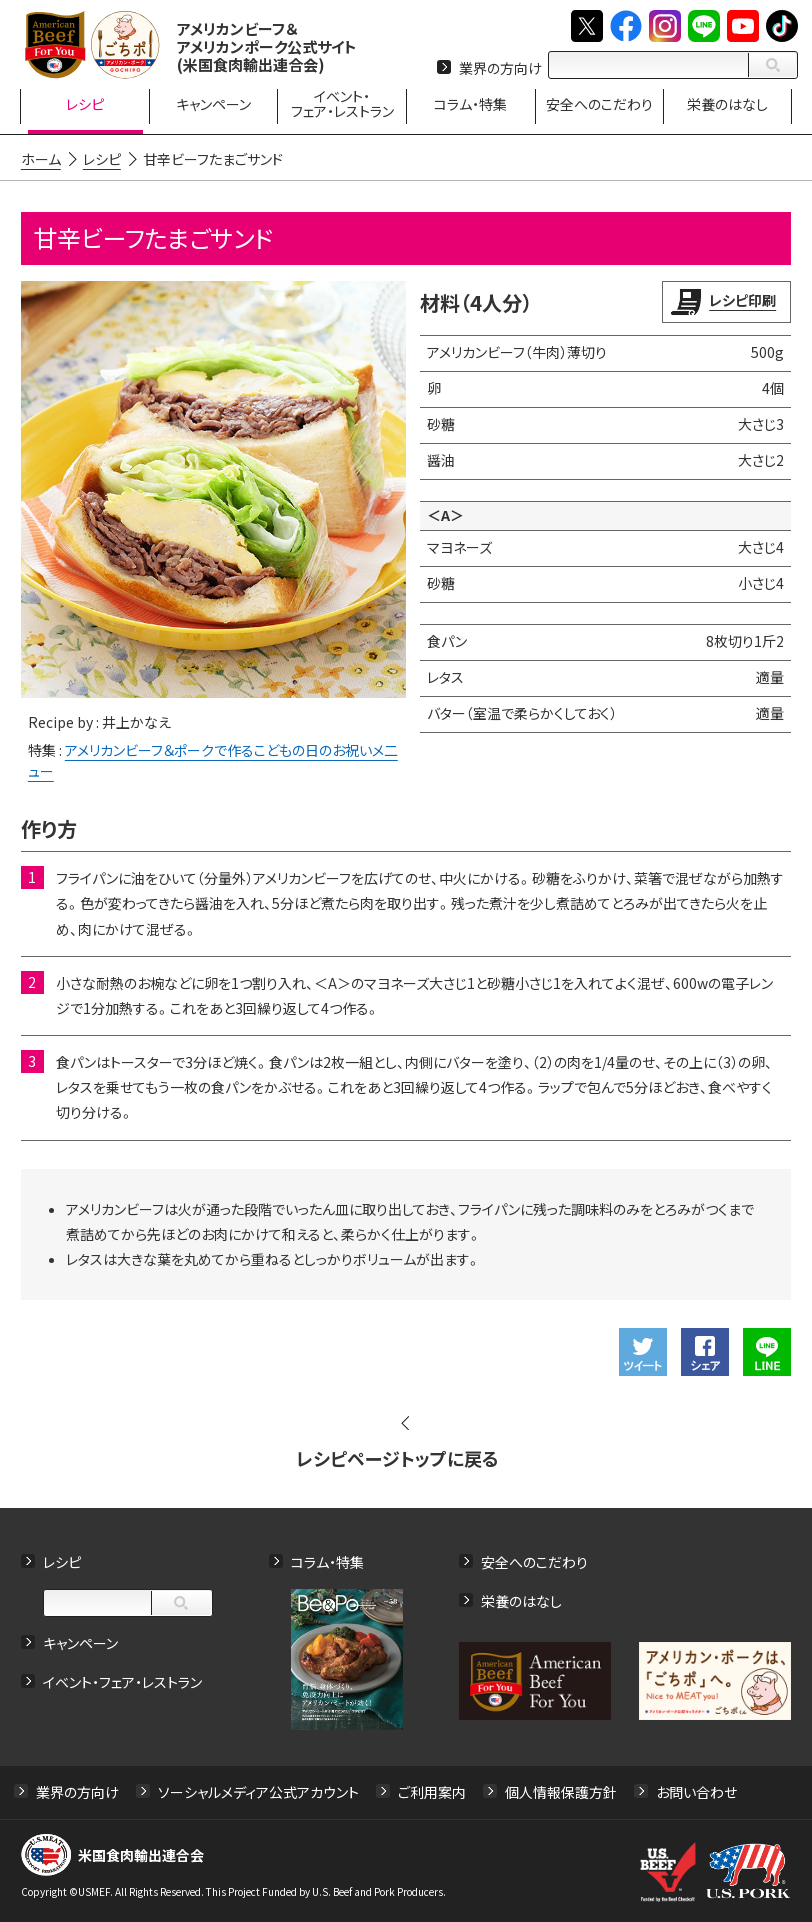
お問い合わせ (696, 1792)
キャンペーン (80, 1643)
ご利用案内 (432, 1792)
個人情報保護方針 (561, 1792)
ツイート (643, 1352)
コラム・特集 (327, 1562)
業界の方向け (500, 68)
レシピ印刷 (742, 300)
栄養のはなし (521, 1601)
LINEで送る (767, 1352)
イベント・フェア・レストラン (122, 1682)
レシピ (62, 1562)
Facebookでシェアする (705, 1352)
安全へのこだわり (534, 1562)
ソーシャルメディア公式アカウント (258, 1792)
